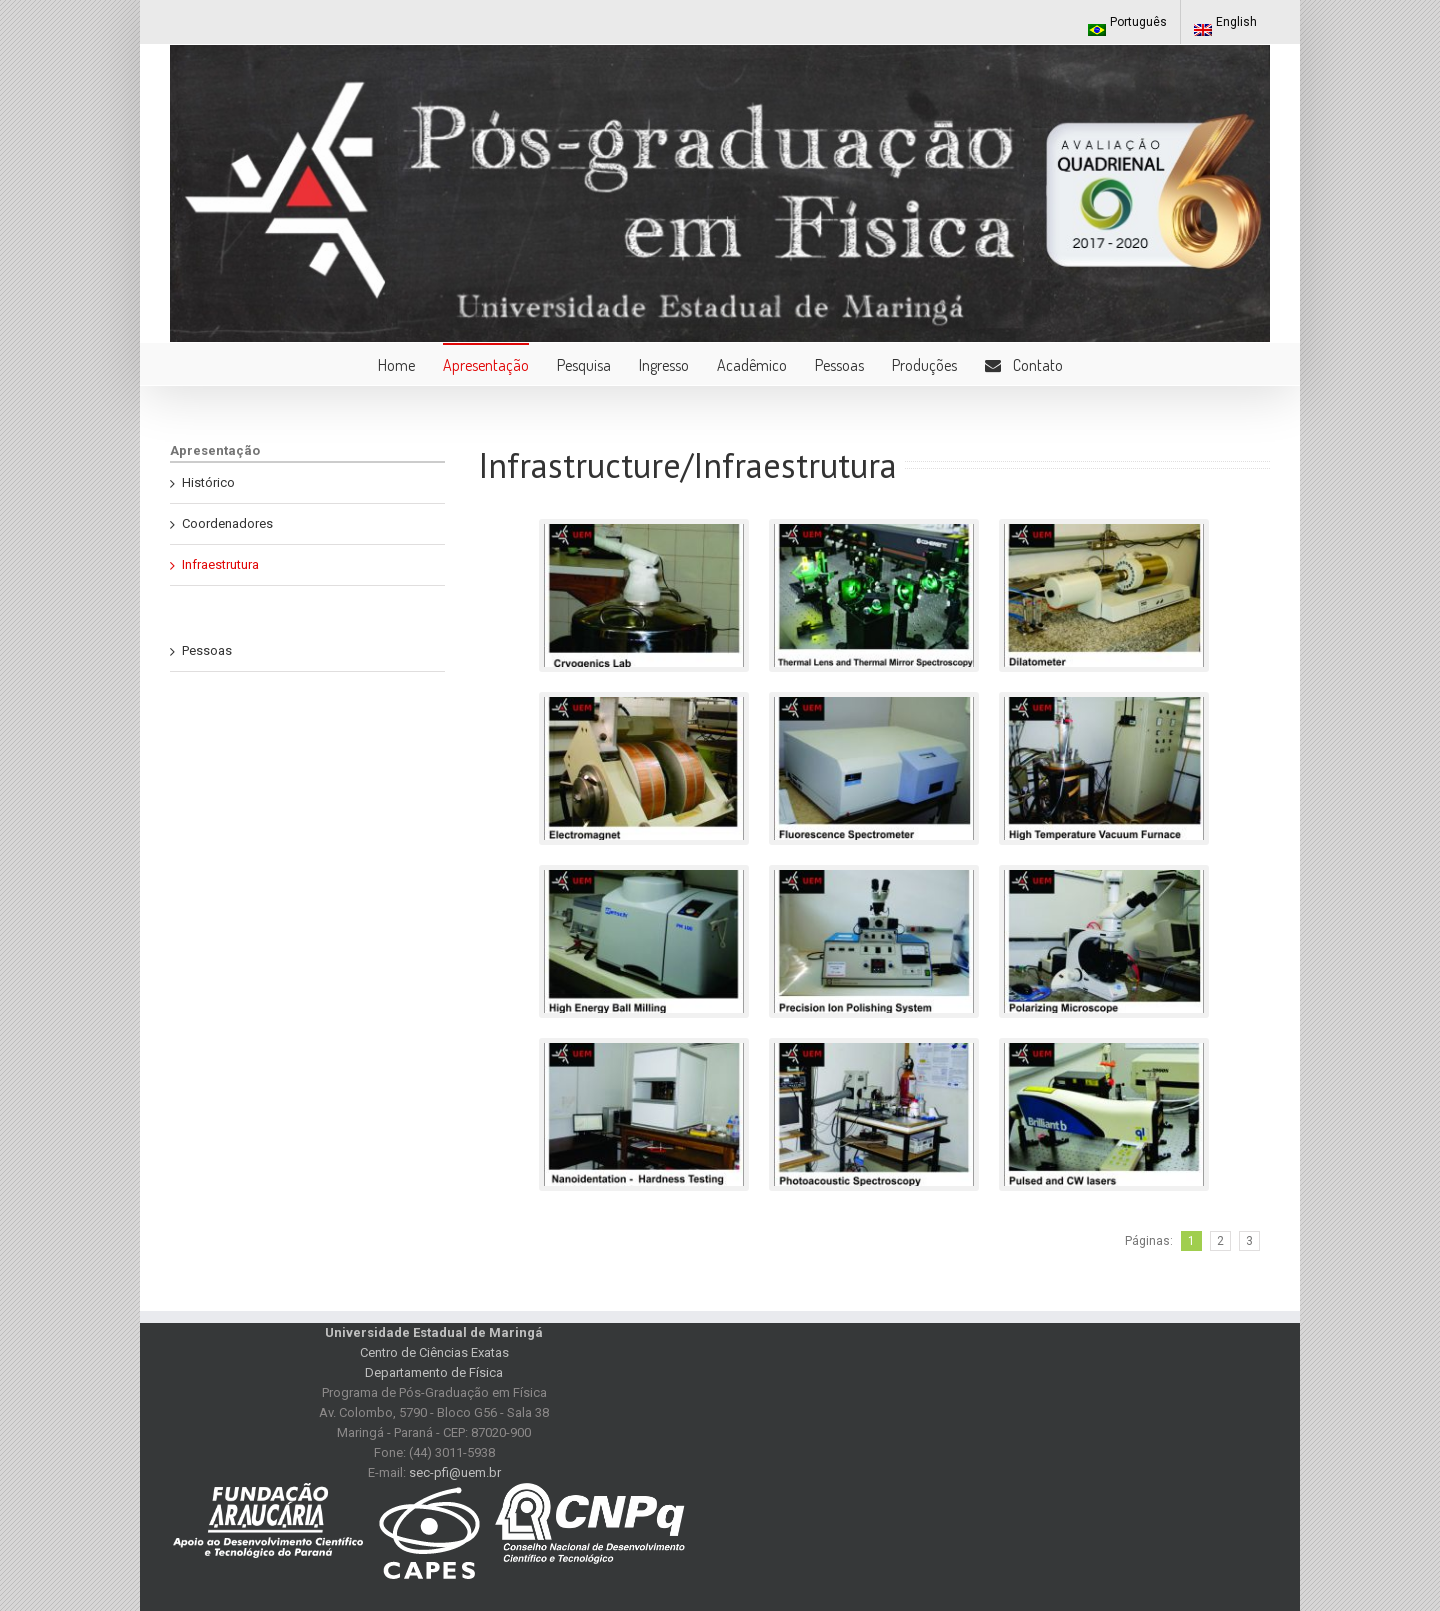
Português (1127, 25)
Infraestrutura (220, 564)
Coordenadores (227, 523)
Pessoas (207, 650)
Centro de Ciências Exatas (434, 1352)
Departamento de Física (434, 1372)
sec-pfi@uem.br (455, 1472)
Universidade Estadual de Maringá (434, 1332)
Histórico (208, 482)
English (1225, 25)
